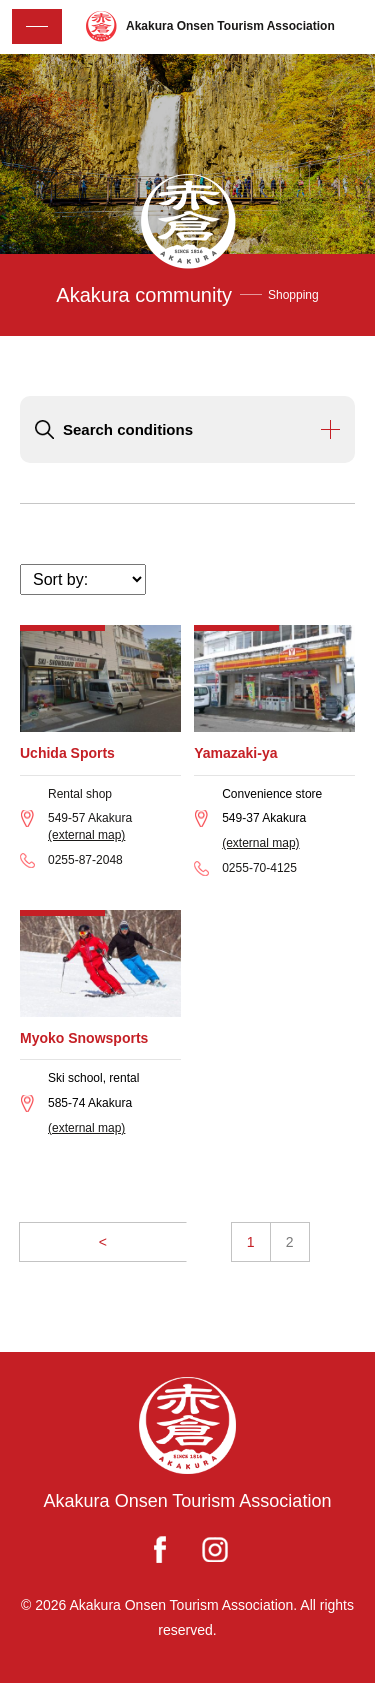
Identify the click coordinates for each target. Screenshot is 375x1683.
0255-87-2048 (85, 860)
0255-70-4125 (259, 868)
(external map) (86, 835)
